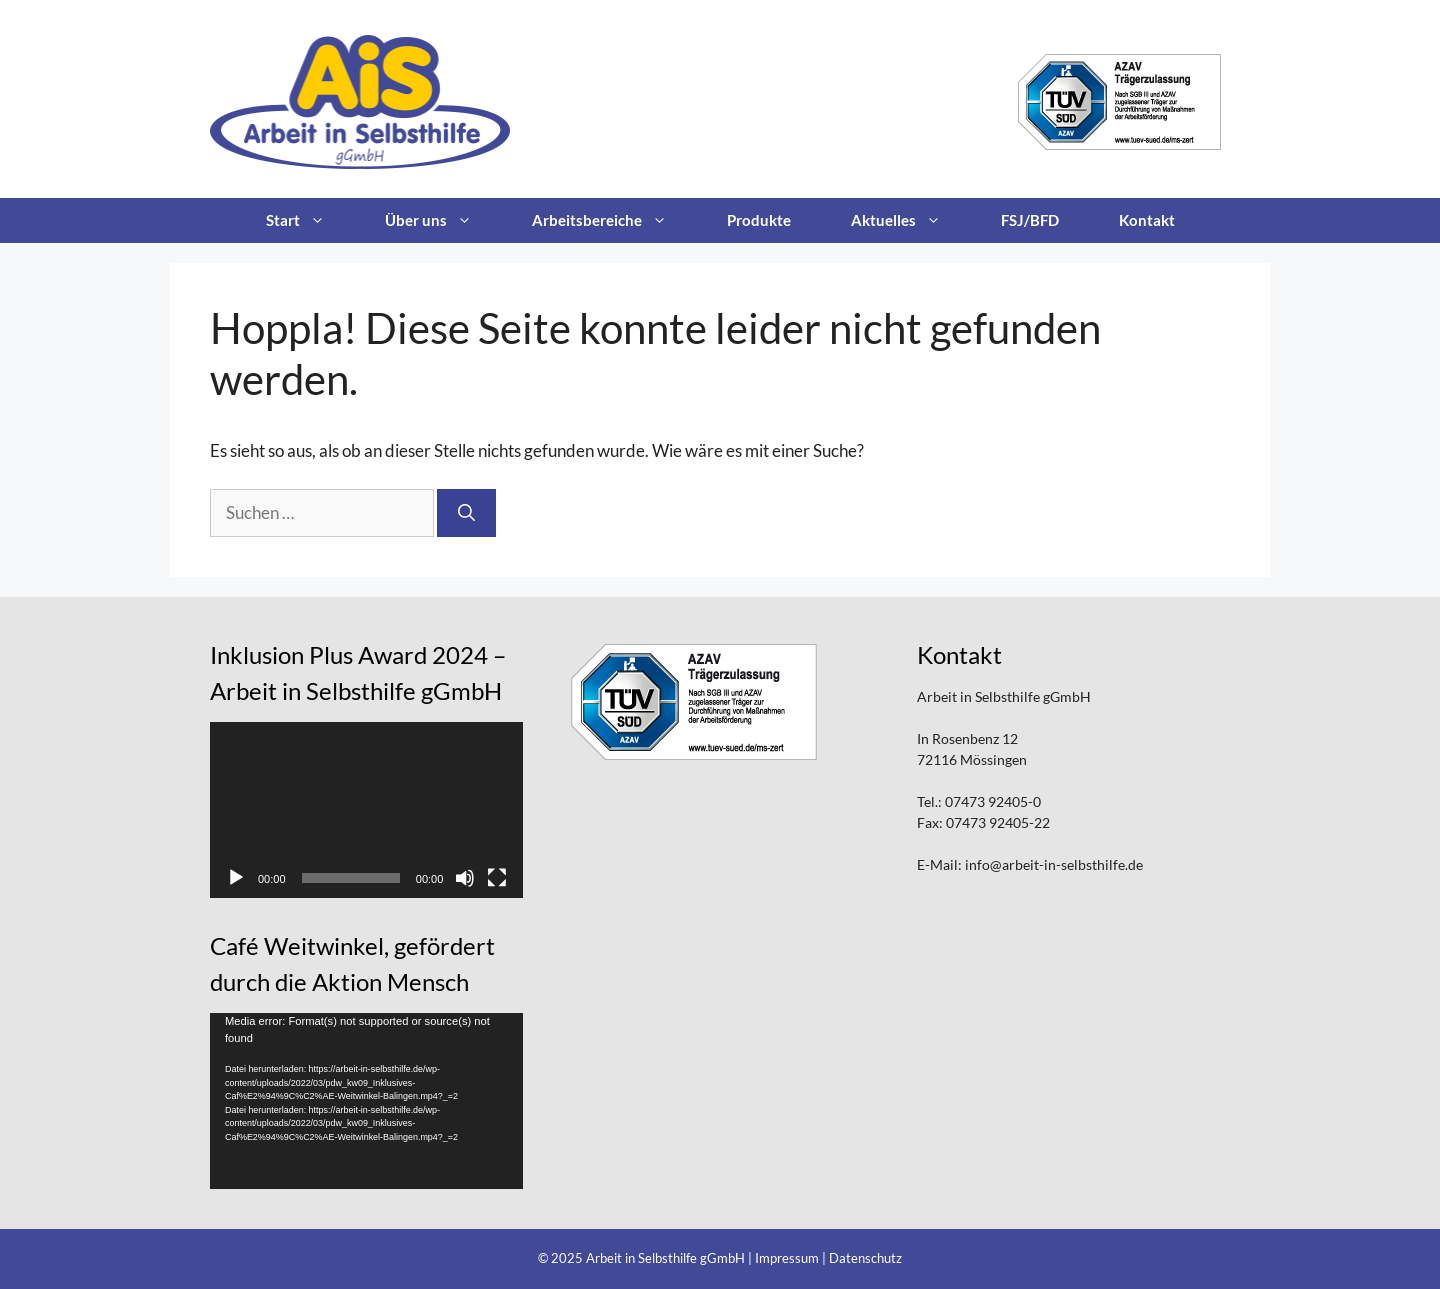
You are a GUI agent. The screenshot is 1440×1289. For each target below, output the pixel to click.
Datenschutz (865, 1258)
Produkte (759, 220)
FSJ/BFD (1030, 220)
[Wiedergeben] (236, 878)
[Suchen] (466, 513)
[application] (366, 810)
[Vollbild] (497, 878)
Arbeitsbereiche (614, 220)
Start (310, 220)
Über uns (443, 220)
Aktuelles (911, 220)
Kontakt (1147, 220)
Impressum (787, 1258)
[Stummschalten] (465, 878)
